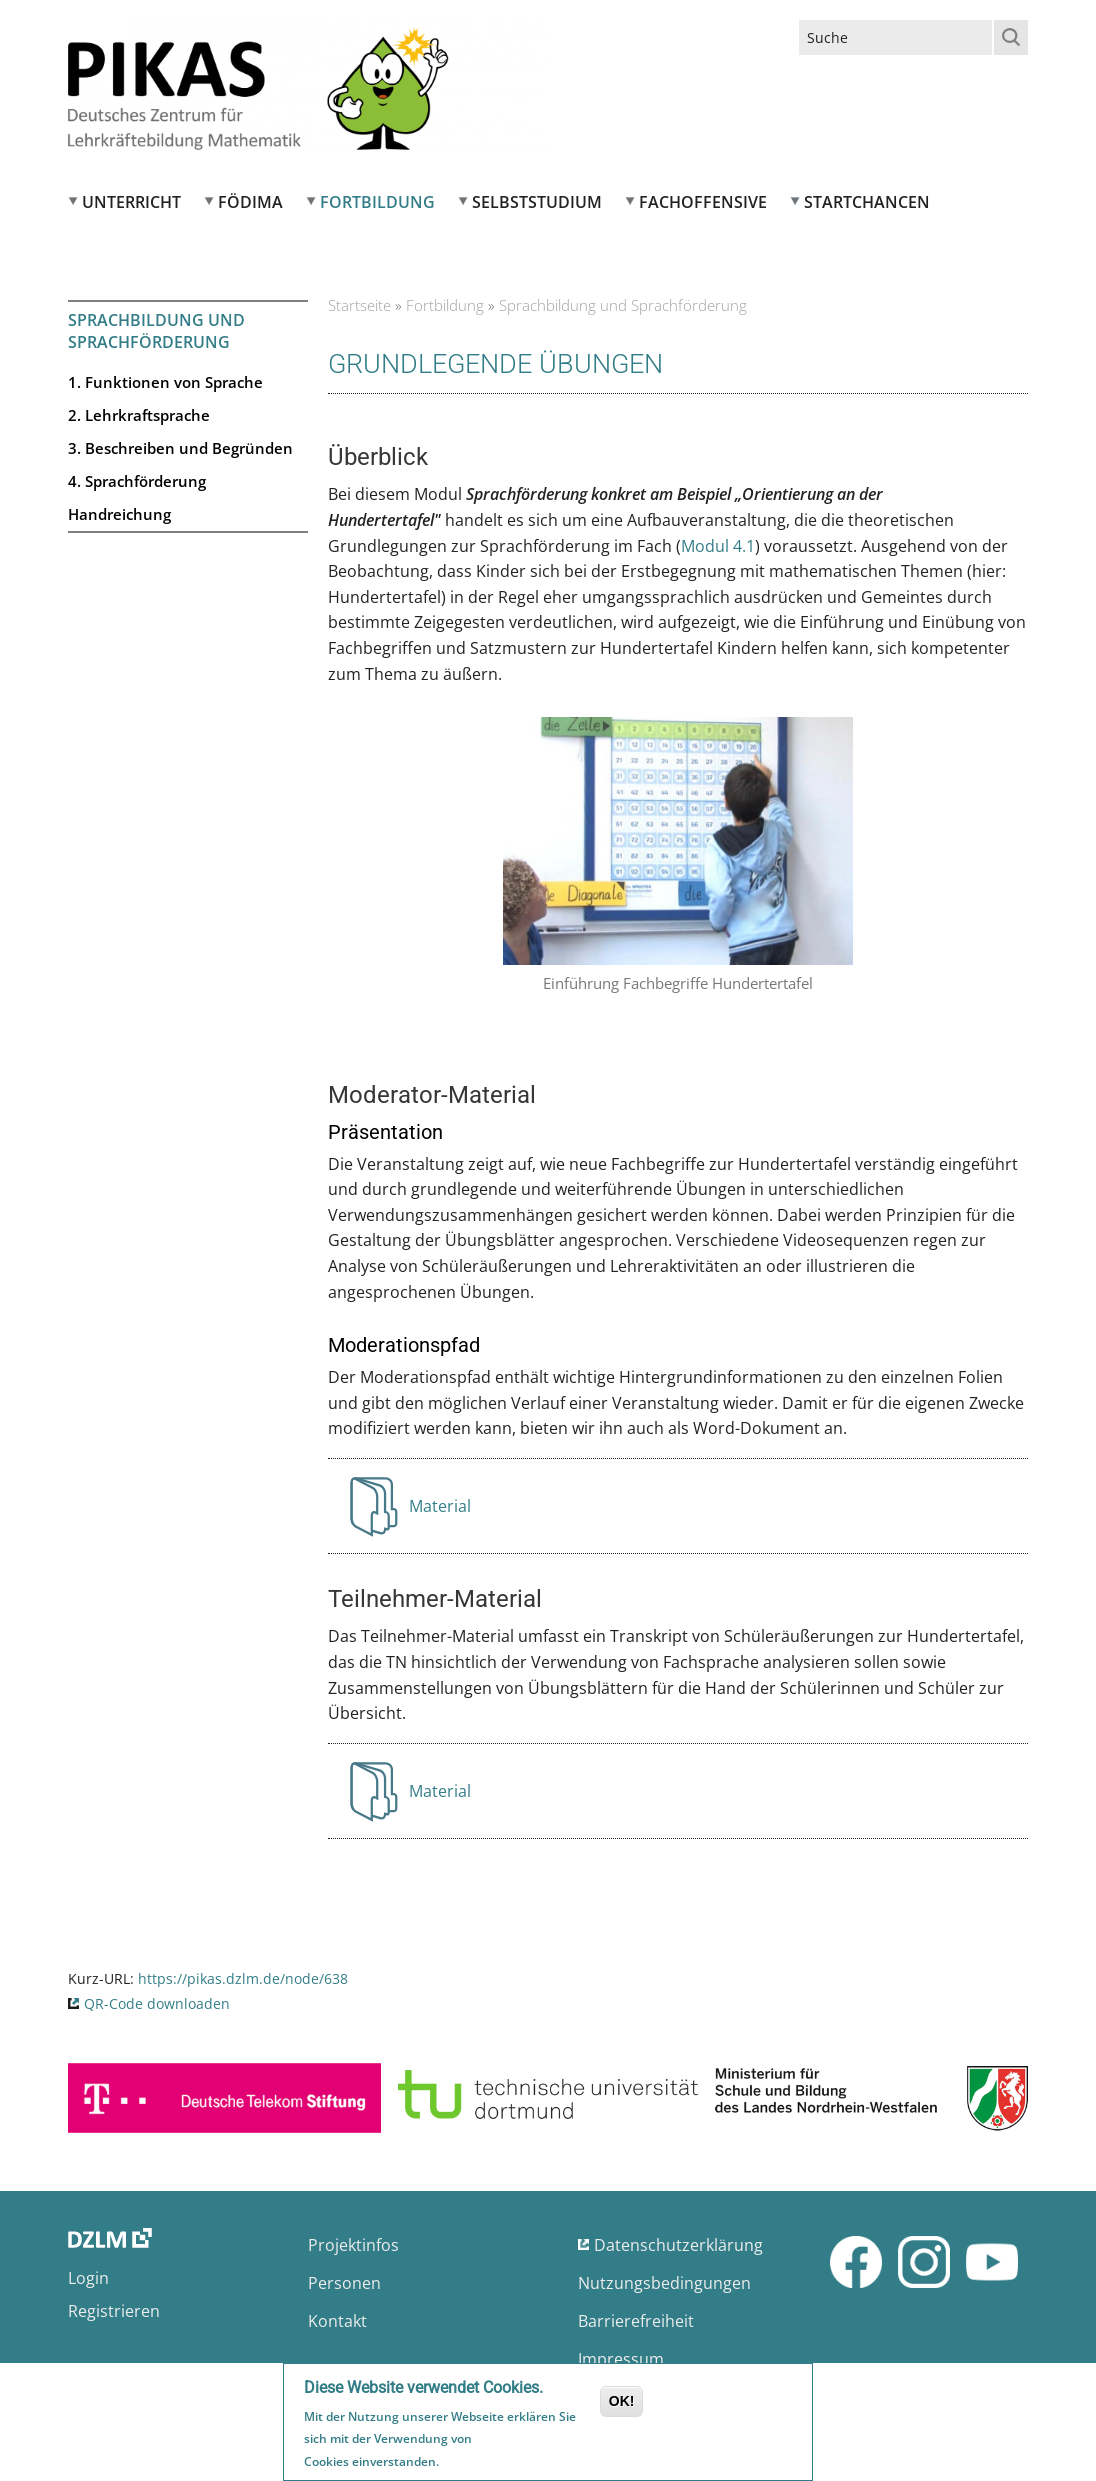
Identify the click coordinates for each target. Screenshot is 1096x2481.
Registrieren (114, 2311)
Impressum (621, 2359)
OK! (622, 2403)
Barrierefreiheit (636, 2321)
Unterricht (131, 202)
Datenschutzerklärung (678, 2245)
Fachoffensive (703, 202)
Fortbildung (377, 202)
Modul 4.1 (718, 546)
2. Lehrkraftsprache (139, 415)
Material (443, 1512)
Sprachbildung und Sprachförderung (156, 331)
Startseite (359, 305)
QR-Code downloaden (157, 2003)
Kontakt (337, 2321)
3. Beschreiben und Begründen (180, 448)
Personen (344, 2283)
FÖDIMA (250, 202)
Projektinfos (353, 2245)
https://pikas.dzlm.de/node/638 (243, 1978)
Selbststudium (537, 202)
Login (88, 2278)
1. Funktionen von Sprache (165, 382)
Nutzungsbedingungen (664, 2283)
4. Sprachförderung (137, 481)
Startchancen (867, 202)
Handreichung (119, 514)
